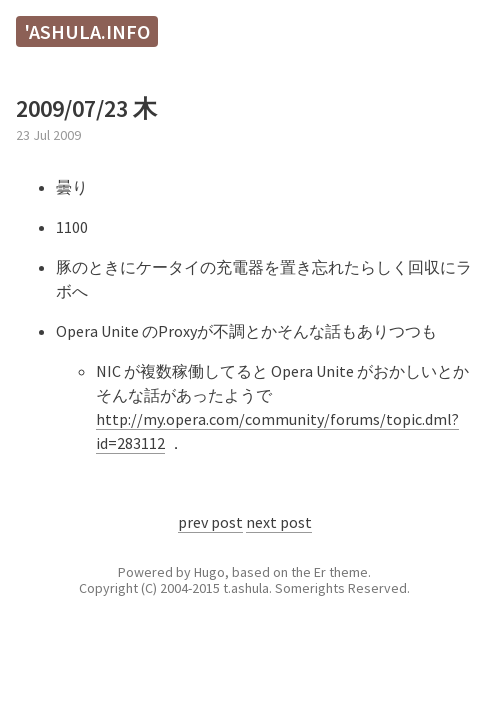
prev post (210, 522)
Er (320, 572)
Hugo (209, 572)
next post (279, 522)
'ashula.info (87, 31)
